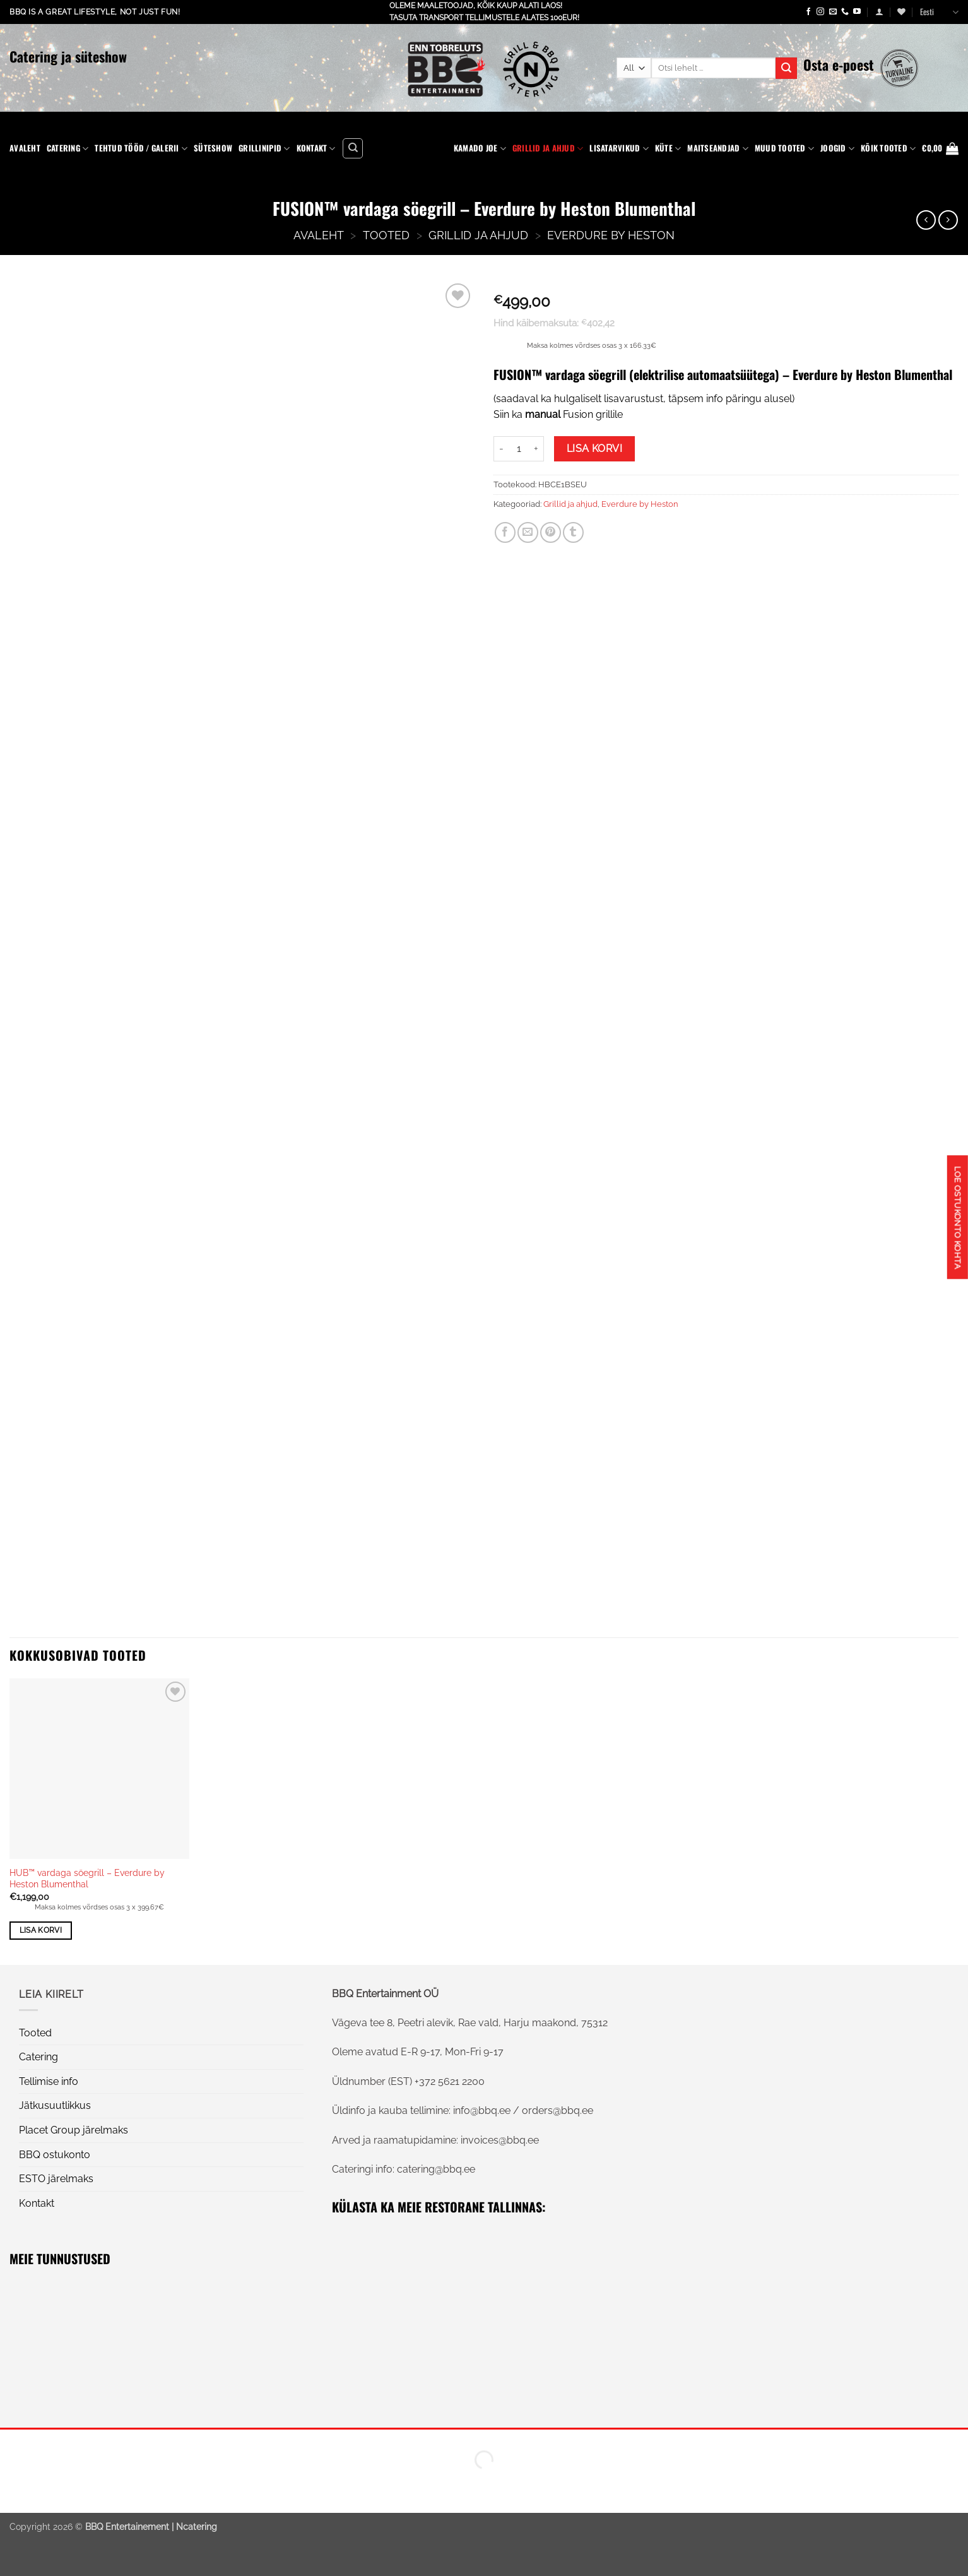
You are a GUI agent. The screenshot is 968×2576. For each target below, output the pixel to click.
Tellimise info (48, 2081)
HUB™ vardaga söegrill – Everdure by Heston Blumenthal (87, 1878)
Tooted (386, 235)
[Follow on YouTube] (857, 12)
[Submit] (786, 68)
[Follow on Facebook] (808, 12)
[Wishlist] (901, 12)
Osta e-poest (838, 64)
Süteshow (213, 148)
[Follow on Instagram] (820, 12)
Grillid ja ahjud (548, 148)
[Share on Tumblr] (573, 532)
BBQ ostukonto (54, 2155)
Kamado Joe (480, 148)
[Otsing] (353, 148)
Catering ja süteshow (68, 56)
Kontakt (316, 148)
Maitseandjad (717, 148)
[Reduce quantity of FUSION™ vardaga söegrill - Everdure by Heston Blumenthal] (501, 448)
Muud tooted (784, 148)
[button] (879, 12)
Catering (68, 148)
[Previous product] (948, 220)
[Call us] (845, 12)
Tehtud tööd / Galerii (141, 148)
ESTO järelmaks (56, 2179)
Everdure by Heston (611, 235)
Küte (668, 148)
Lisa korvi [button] (41, 1930)
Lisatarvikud (619, 148)
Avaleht (24, 148)
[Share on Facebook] (505, 532)
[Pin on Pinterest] (550, 532)
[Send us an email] (833, 12)
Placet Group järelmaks (73, 2130)
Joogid (837, 148)
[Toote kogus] (519, 448)
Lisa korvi (595, 448)
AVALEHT (318, 235)
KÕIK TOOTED (888, 148)
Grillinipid (264, 148)
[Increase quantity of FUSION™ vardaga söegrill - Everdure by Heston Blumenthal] (536, 448)
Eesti (939, 12)
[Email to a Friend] (527, 532)
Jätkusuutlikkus (55, 2105)
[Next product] (926, 220)
